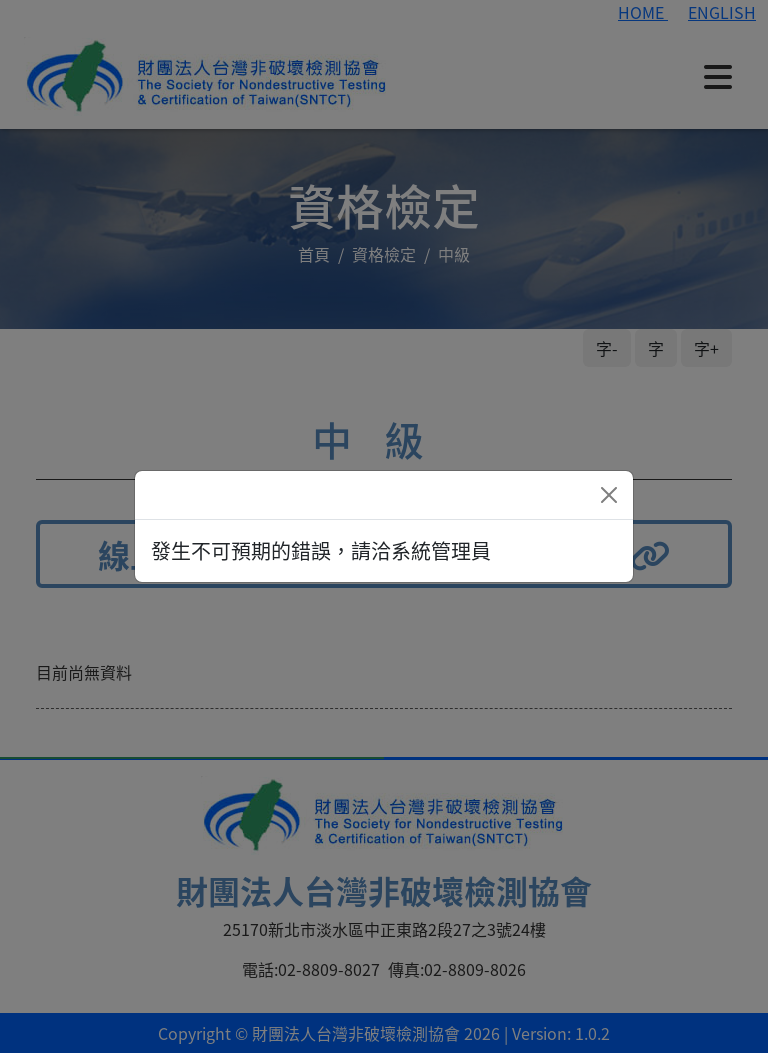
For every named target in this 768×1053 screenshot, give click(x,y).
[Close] (609, 495)
